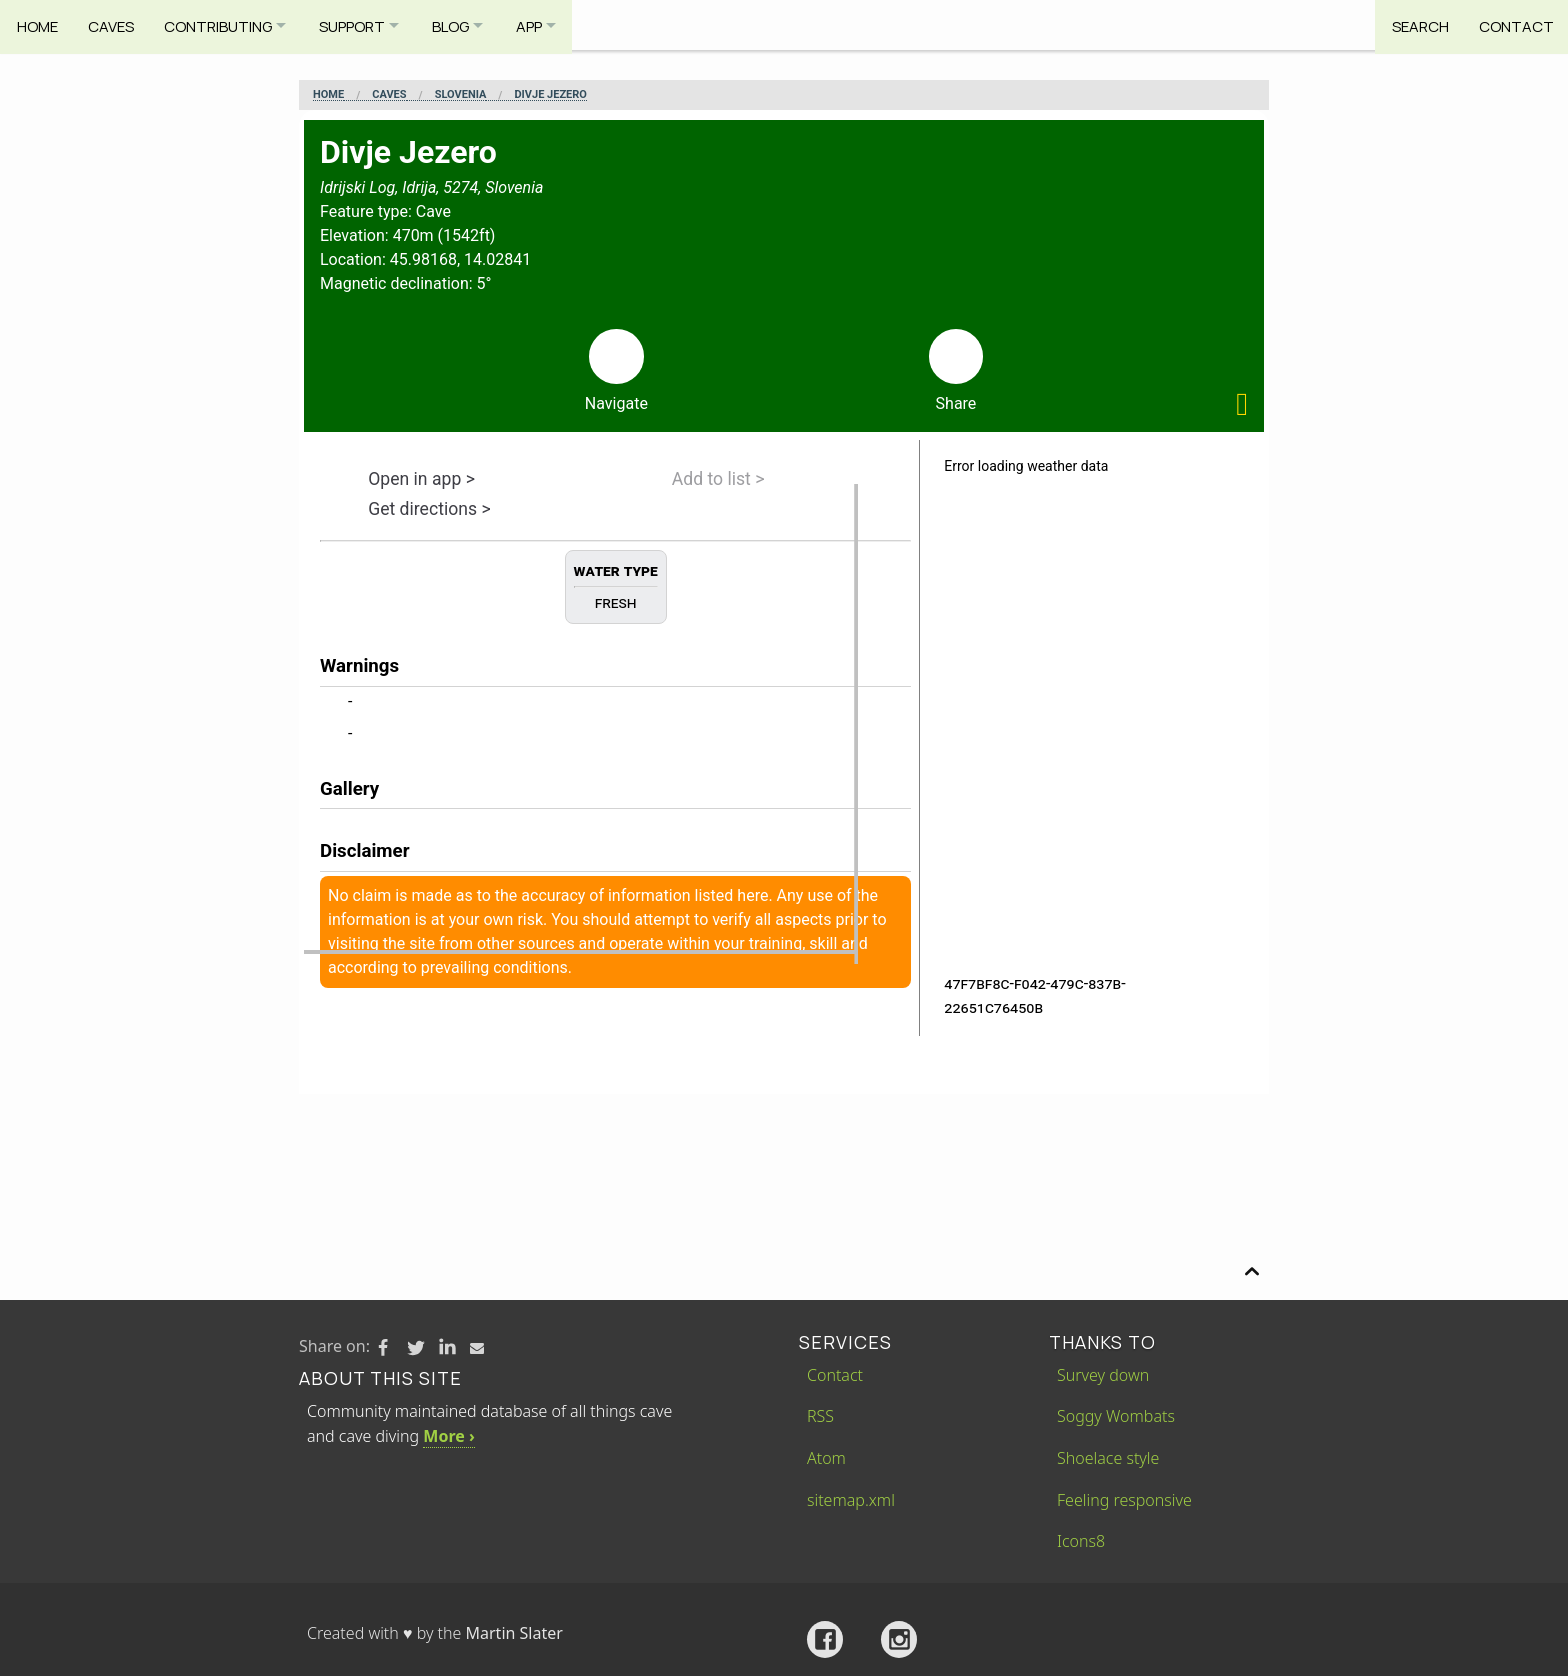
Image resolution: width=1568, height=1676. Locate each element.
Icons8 (1081, 1541)
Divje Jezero (550, 95)
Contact (1513, 24)
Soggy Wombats (1116, 1416)
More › (448, 1436)
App (554, 24)
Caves (114, 24)
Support (365, 24)
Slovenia (461, 95)
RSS (820, 1416)
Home (37, 24)
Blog (469, 24)
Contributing (224, 24)
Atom (826, 1458)
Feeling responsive (1124, 1500)
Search (1414, 24)
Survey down (1103, 1375)
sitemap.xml (851, 1500)
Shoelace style (1108, 1458)
